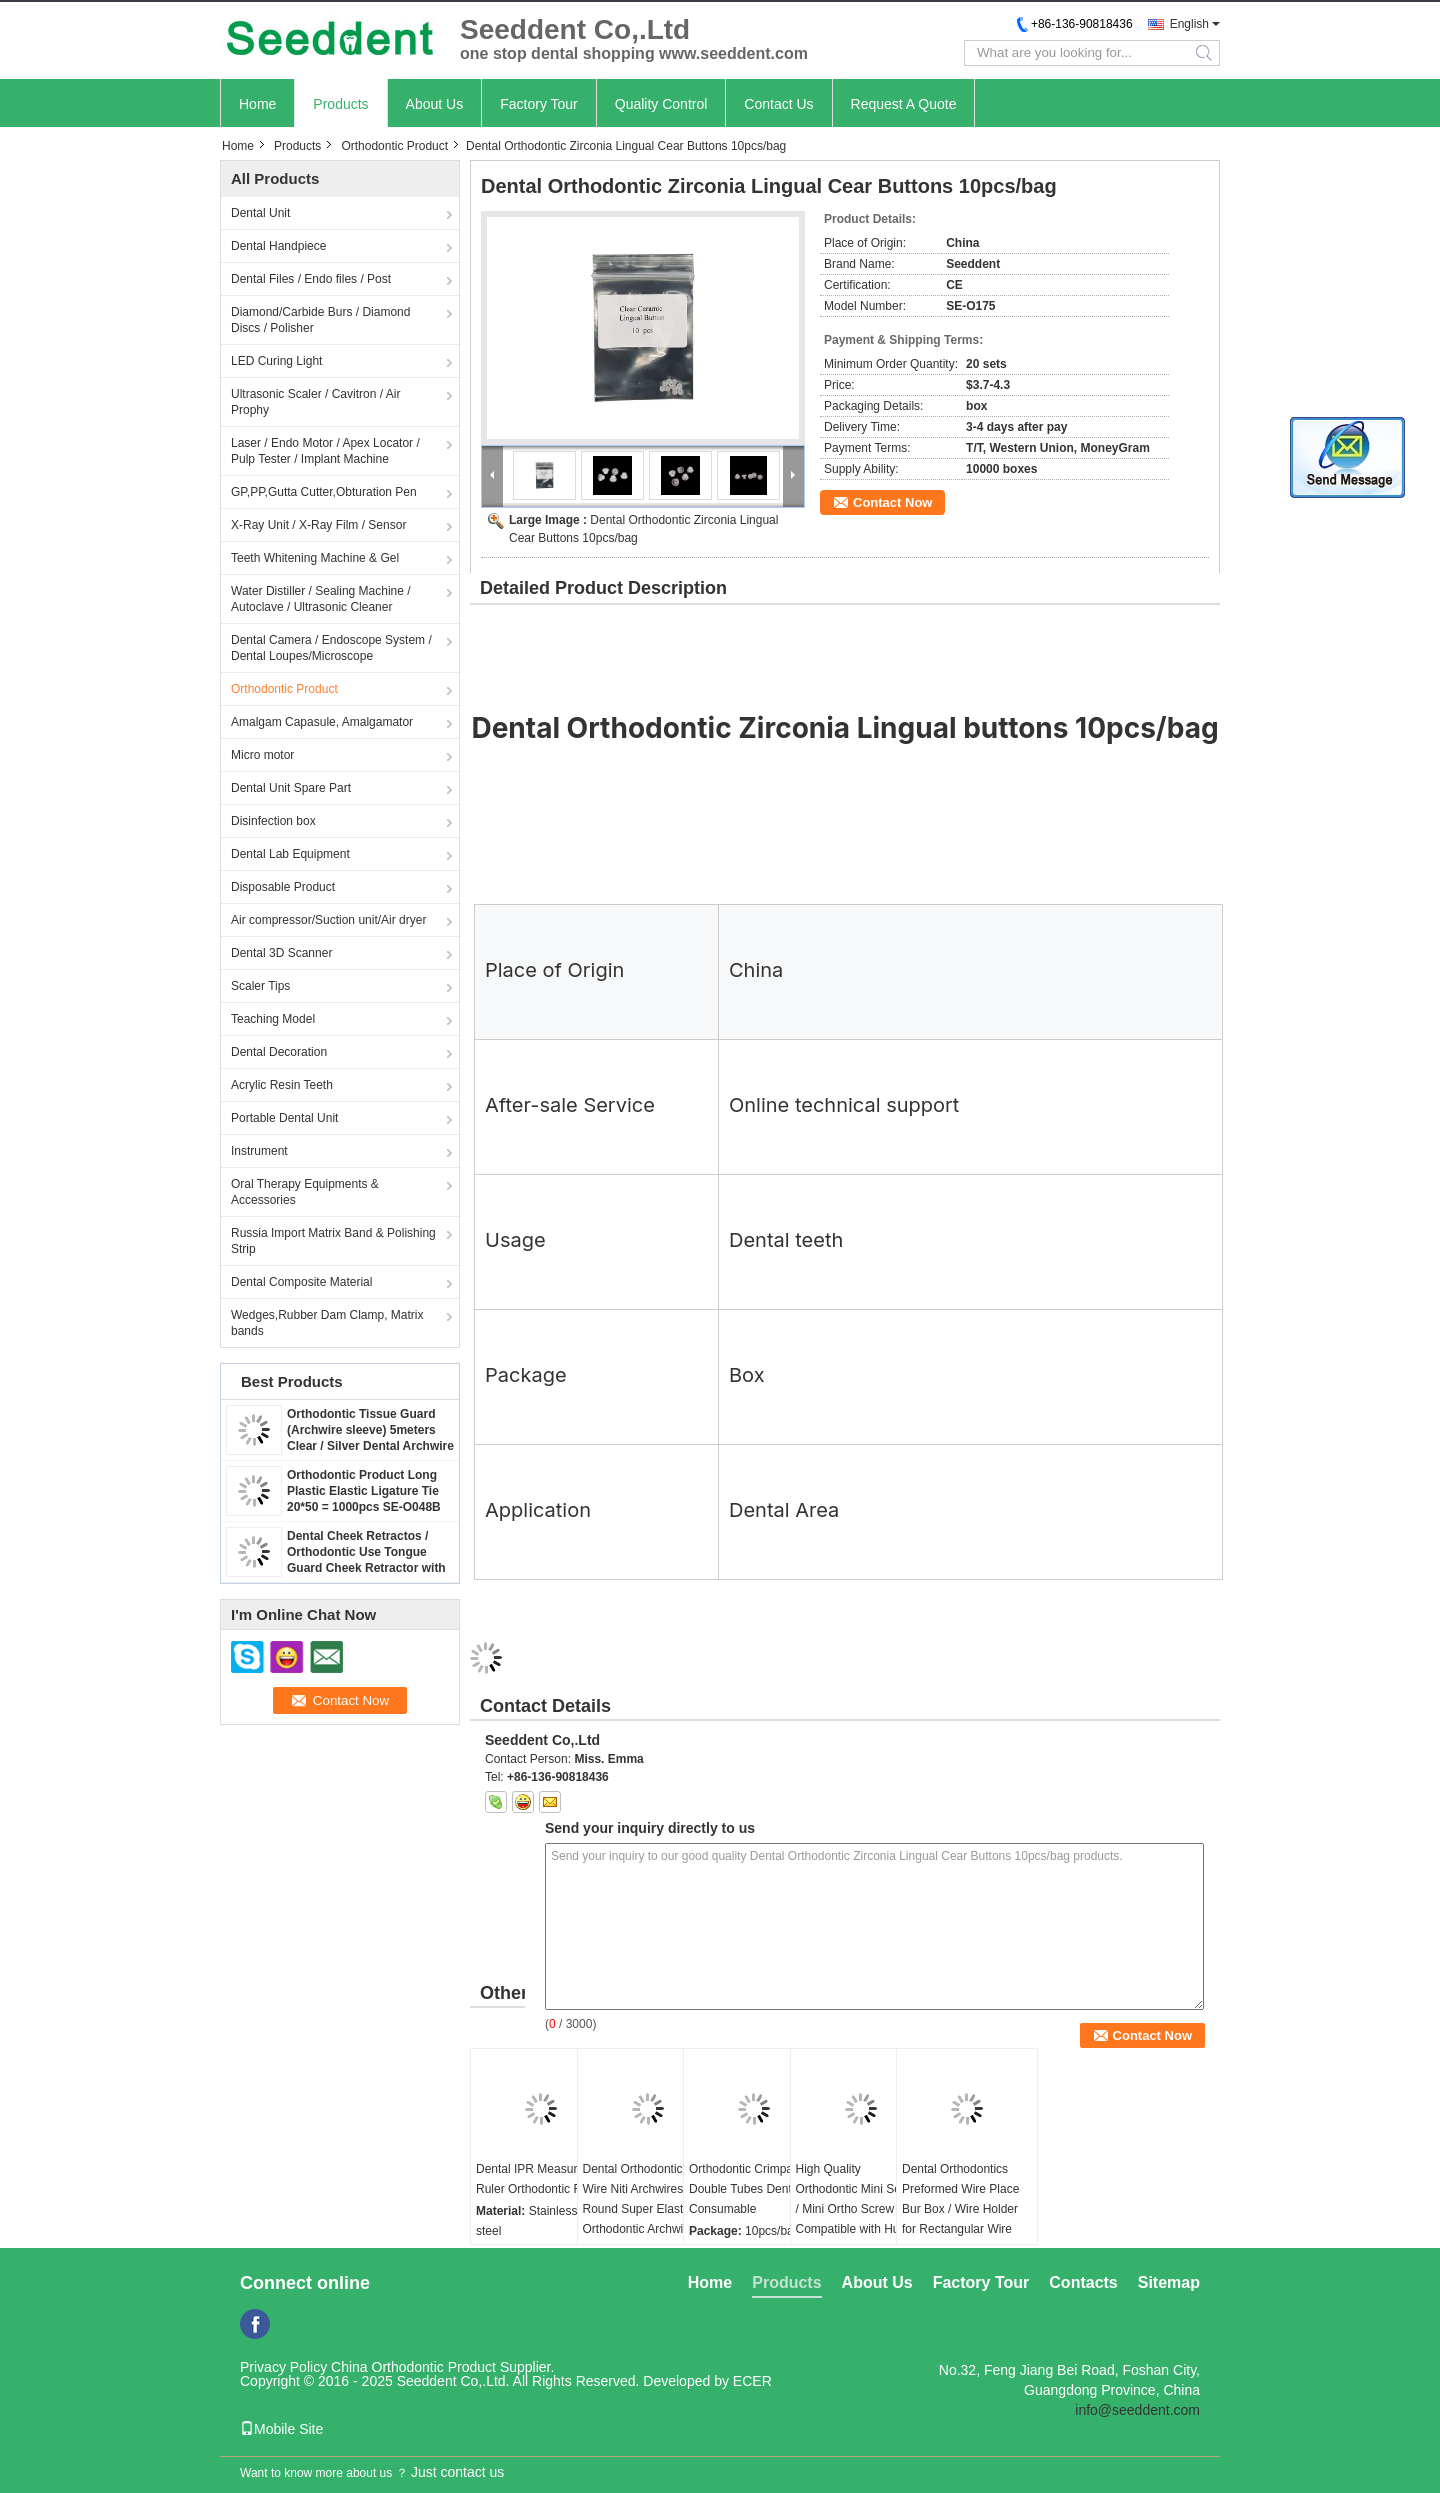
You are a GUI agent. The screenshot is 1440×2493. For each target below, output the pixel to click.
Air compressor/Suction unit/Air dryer (328, 920)
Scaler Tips (260, 986)
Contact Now (892, 502)
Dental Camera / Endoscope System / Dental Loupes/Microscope (331, 648)
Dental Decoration (279, 1052)
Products (340, 104)
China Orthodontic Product (413, 2367)
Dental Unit (260, 213)
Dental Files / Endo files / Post (311, 279)
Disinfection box (273, 821)
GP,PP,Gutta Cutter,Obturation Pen (324, 492)
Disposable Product (283, 887)
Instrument (259, 1151)
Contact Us (778, 104)
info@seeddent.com (1137, 2410)
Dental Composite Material (301, 1282)
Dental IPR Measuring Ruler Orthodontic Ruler (539, 2179)
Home (257, 104)
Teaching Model (273, 1019)
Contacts (1083, 2282)
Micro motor (262, 755)
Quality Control (661, 104)
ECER (752, 2381)
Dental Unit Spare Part (291, 788)
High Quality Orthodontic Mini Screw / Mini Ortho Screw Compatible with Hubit (858, 2199)
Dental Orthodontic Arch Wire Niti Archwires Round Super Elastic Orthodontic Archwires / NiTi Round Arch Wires (646, 2209)
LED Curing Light (276, 361)
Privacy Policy (283, 2367)
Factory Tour (539, 104)
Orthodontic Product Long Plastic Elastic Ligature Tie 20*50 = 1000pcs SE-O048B (364, 1491)
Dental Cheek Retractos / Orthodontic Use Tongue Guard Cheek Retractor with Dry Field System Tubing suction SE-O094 (366, 1568)
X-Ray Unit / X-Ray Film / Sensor (318, 525)
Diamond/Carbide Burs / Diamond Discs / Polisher (320, 320)
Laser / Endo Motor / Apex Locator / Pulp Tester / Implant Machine (325, 451)
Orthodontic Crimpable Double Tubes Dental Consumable (749, 2189)
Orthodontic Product (394, 146)
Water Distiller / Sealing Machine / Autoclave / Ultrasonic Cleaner (321, 599)
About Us (435, 104)
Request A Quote (904, 104)
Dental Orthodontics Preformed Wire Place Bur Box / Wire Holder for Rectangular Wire (960, 2199)
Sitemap (1169, 2282)
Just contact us (457, 2472)
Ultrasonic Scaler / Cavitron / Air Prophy (315, 402)
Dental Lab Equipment (290, 854)
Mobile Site (281, 2429)
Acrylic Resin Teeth (282, 1085)
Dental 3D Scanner (281, 953)
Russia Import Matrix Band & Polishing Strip (333, 1241)
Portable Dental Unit (284, 1118)
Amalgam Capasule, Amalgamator (322, 722)
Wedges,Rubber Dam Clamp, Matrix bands (327, 1323)
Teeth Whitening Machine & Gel (315, 558)
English (1189, 24)
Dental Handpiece (278, 246)
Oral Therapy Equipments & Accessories (305, 1192)
